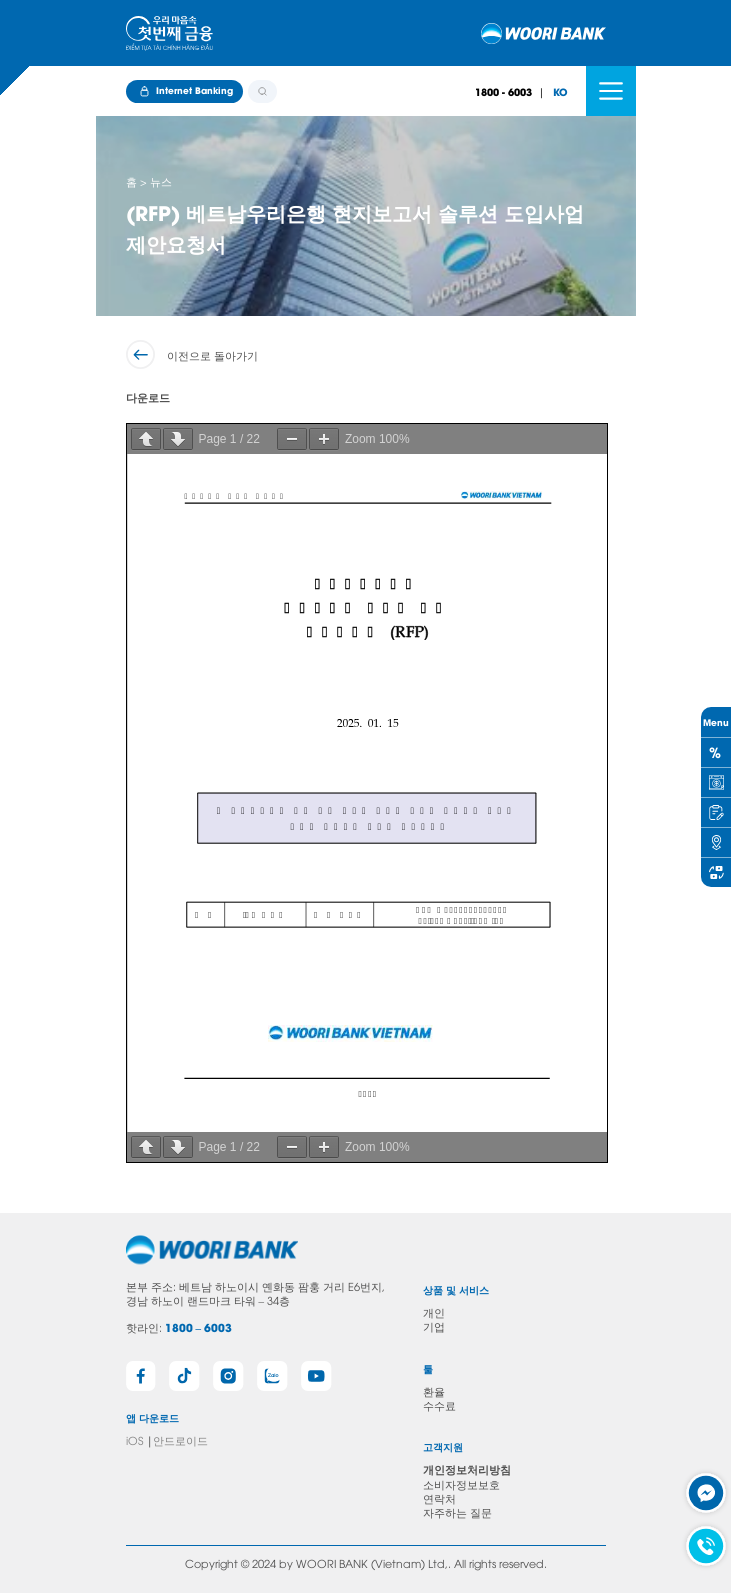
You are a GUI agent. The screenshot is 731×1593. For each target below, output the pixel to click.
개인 (434, 1311)
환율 (434, 1390)
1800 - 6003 (503, 91)
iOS (134, 1439)
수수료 (439, 1404)
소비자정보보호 (461, 1483)
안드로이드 (180, 1439)
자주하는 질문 (457, 1511)
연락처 (439, 1497)
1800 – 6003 (199, 1327)
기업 (434, 1325)
